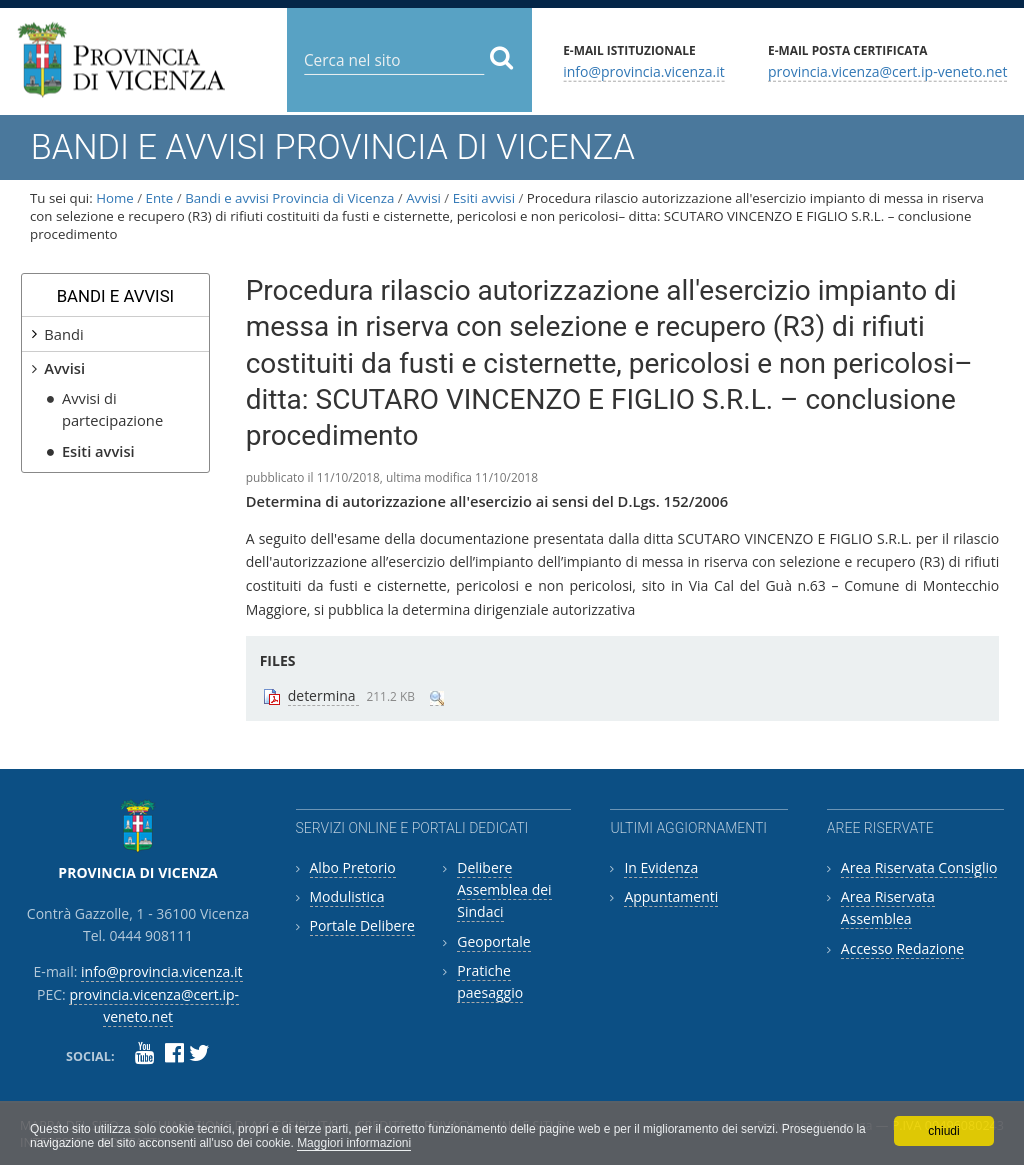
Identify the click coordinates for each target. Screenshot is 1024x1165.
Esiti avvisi (484, 198)
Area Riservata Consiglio (919, 867)
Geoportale (493, 941)
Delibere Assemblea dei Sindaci (504, 890)
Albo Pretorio (353, 867)
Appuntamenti (671, 896)
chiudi (943, 1131)
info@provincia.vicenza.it (644, 70)
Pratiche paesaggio (490, 981)
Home (115, 198)
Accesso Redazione (902, 948)
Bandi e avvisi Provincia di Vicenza (289, 198)
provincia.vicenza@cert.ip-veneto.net (887, 70)
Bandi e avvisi (116, 296)
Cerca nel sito (303, 44)
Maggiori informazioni (354, 1143)
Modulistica (347, 896)
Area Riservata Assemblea (888, 907)
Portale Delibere (362, 925)
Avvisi (423, 198)
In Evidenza (661, 867)
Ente (160, 198)
